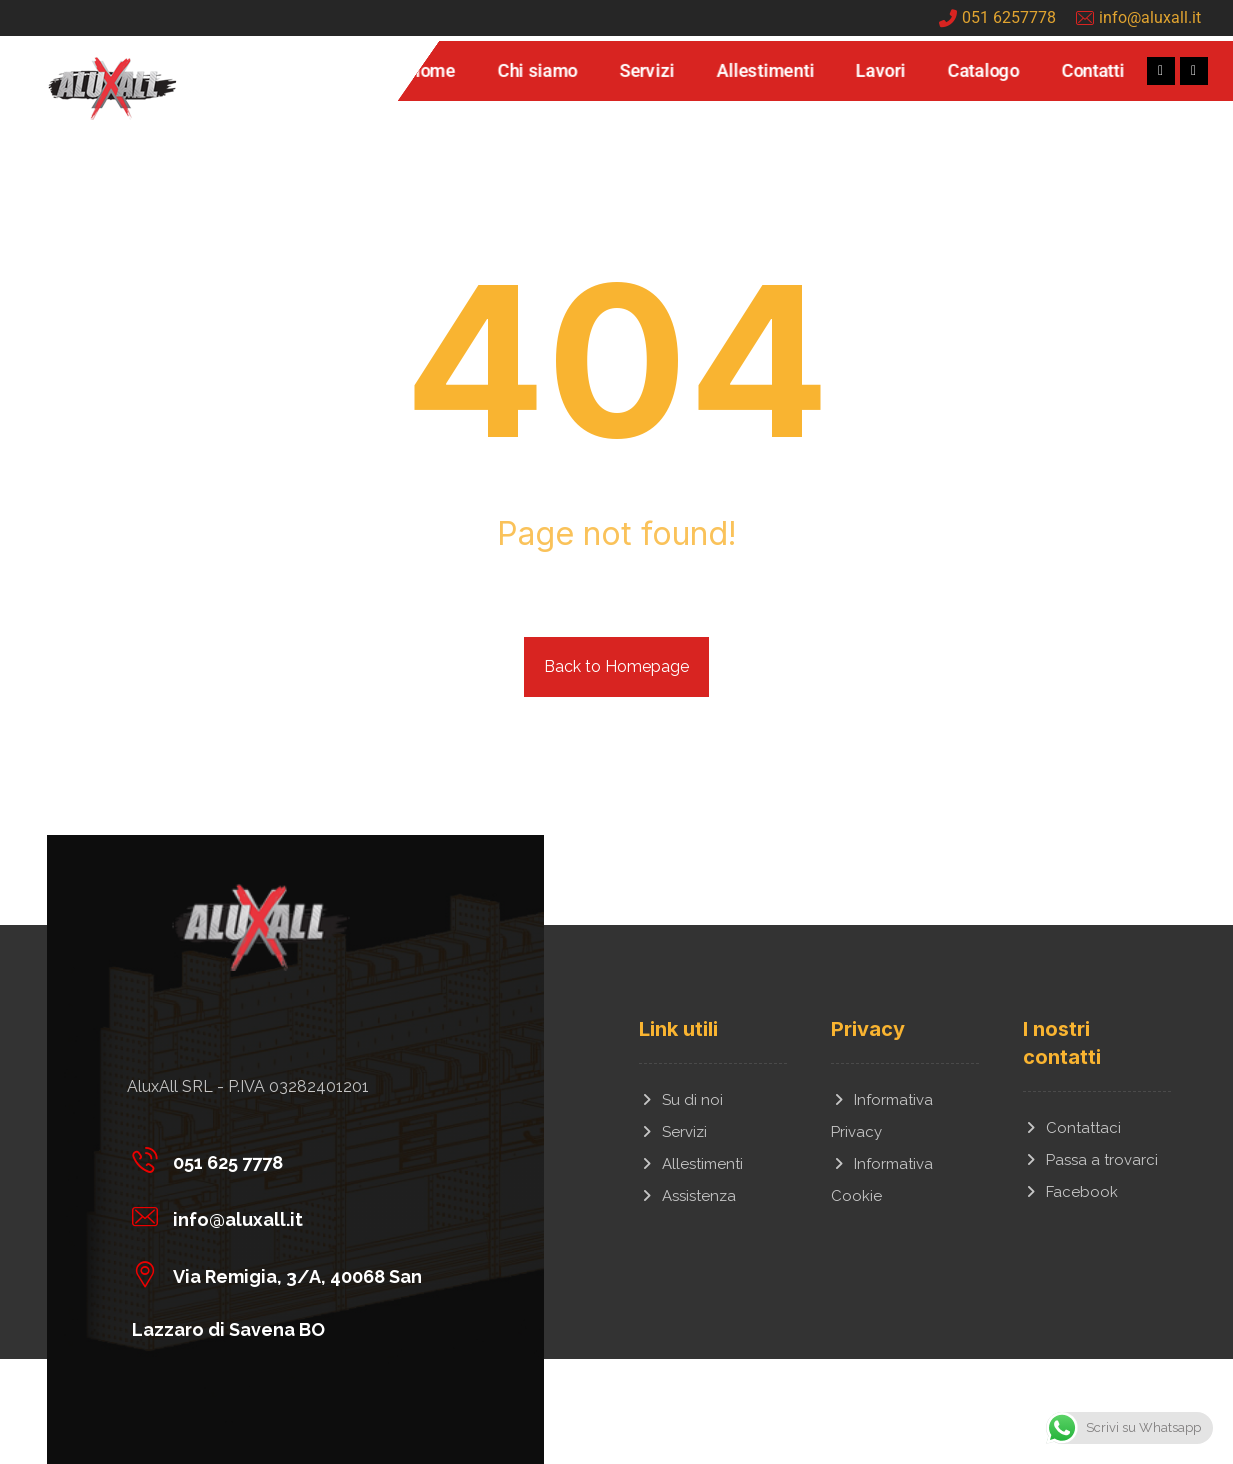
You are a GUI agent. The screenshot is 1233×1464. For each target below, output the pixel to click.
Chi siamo (537, 71)
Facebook (1070, 1192)
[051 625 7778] (288, 1159)
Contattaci (1072, 1128)
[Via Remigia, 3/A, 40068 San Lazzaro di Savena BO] (288, 1273)
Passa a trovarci (1090, 1160)
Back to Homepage (616, 666)
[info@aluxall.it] (288, 1216)
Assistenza (687, 1196)
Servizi (646, 71)
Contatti (1093, 71)
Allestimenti (765, 71)
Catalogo (983, 71)
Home (431, 71)
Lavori (880, 71)
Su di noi (681, 1100)
